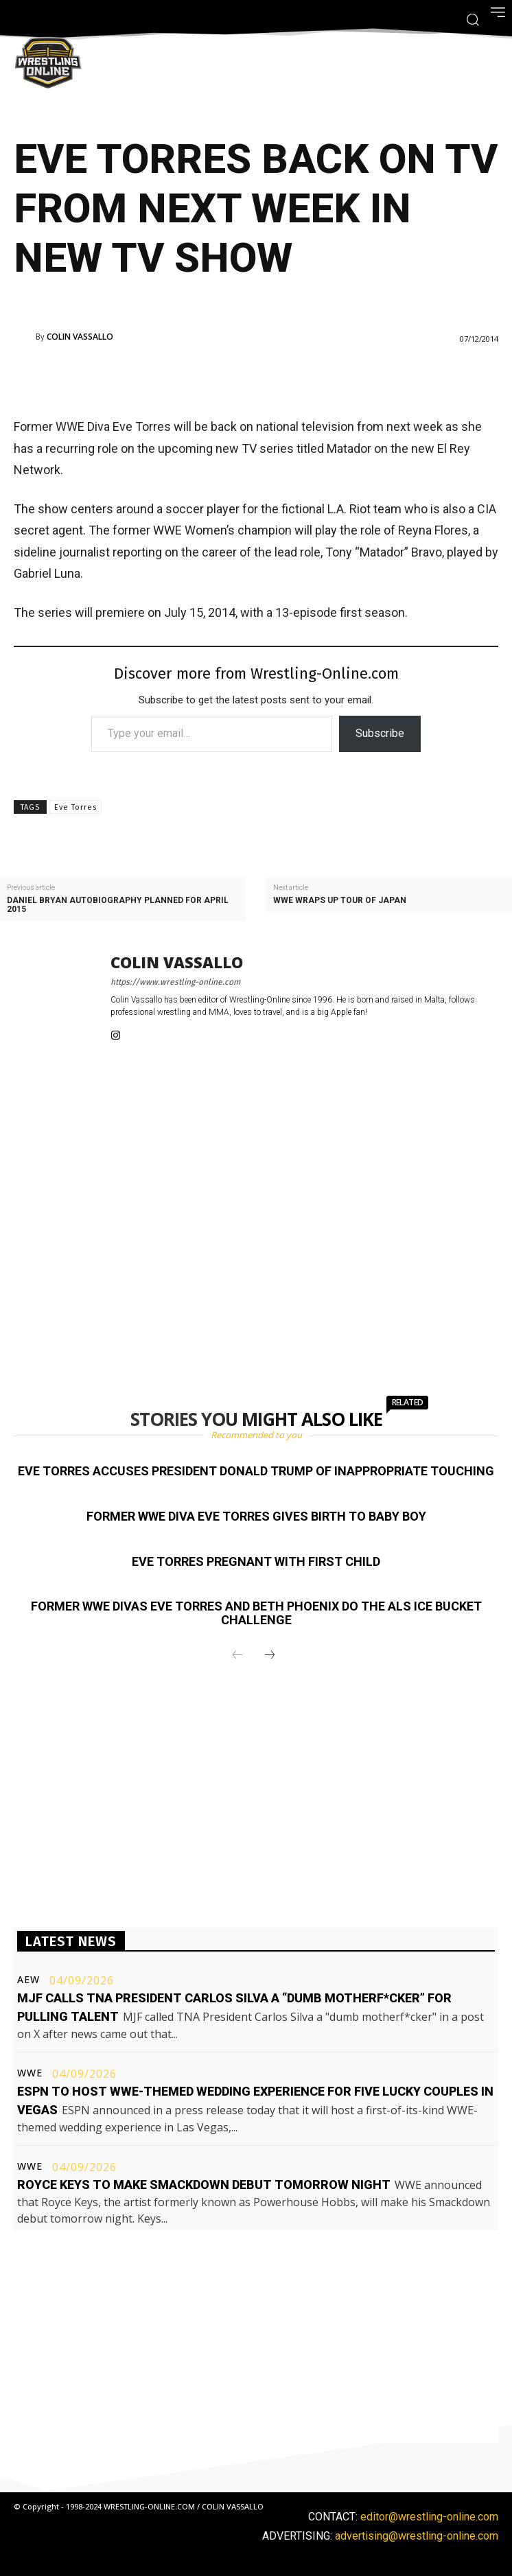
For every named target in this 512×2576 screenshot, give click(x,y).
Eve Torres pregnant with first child (256, 1561)
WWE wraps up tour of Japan (339, 900)
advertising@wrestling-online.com (416, 2535)
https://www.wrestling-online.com (175, 982)
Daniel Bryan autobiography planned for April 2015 (118, 905)
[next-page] (269, 1656)
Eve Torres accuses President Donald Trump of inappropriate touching (256, 1471)
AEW (28, 1979)
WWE (30, 2073)
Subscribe (380, 733)
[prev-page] (237, 1656)
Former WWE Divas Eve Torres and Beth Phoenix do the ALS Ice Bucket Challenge (256, 1613)
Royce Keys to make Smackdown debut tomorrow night (204, 2184)
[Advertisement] (236, 377)
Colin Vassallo (80, 337)
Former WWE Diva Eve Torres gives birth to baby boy (256, 1516)
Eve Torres (75, 807)
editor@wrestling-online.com (429, 2516)
